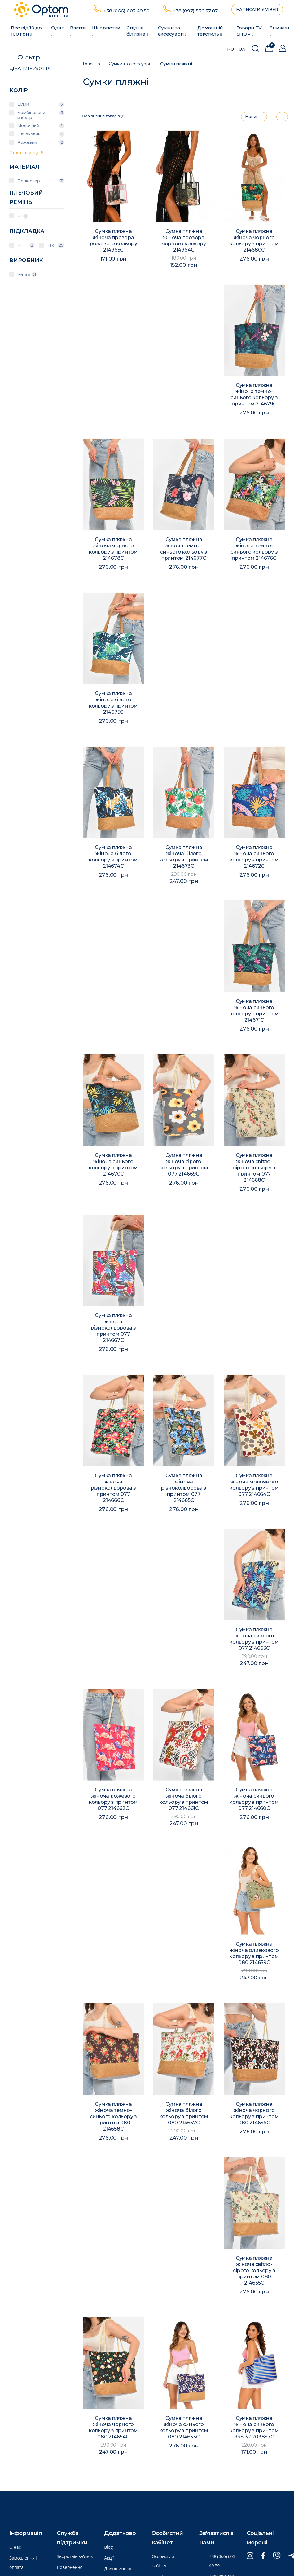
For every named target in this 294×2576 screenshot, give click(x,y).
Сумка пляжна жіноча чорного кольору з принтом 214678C (113, 551)
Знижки (279, 31)
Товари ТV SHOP (249, 31)
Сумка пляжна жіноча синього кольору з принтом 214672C (254, 859)
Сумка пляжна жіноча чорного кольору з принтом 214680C (254, 240)
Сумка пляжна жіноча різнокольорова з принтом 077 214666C (113, 1490)
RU (230, 49)
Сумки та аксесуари (172, 31)
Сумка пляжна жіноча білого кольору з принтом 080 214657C (184, 2116)
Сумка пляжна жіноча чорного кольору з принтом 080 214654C (113, 2430)
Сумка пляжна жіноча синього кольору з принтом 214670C (113, 1166)
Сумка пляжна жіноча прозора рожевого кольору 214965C (113, 240)
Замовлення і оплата (23, 2562)
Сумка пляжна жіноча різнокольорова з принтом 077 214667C (113, 1329)
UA (242, 49)
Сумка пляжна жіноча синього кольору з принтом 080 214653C (184, 2429)
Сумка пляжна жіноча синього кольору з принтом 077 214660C (254, 1801)
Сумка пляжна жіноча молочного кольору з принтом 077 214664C (254, 1487)
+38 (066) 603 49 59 (126, 11)
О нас (15, 2547)
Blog (108, 2547)
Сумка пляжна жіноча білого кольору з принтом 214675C (113, 705)
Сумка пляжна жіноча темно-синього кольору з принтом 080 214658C (113, 2118)
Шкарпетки (106, 31)
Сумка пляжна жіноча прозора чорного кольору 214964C (184, 240)
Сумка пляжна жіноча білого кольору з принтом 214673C (184, 859)
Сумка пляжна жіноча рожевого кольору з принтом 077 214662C (113, 1801)
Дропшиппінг (118, 2569)
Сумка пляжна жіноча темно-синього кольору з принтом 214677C (183, 551)
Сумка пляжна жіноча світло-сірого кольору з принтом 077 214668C (254, 1169)
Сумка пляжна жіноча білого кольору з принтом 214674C (113, 859)
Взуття (78, 31)
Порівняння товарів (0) (103, 116)
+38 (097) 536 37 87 (195, 11)
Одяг (57, 31)
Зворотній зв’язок (75, 2556)
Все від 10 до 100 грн (26, 31)
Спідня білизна (137, 31)
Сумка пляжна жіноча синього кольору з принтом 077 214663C (254, 1641)
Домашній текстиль (210, 31)
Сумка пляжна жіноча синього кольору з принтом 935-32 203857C (254, 2430)
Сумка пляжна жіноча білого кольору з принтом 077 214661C (184, 1801)
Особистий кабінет (162, 2561)
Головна (91, 64)
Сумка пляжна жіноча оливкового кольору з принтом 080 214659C (254, 1955)
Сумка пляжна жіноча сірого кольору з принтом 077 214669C (184, 1166)
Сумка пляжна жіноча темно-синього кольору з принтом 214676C (254, 551)
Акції (109, 2558)
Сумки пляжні (176, 64)
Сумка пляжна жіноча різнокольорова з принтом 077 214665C (183, 1490)
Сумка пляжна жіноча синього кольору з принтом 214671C (254, 1012)
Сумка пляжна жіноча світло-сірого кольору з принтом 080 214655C (254, 2272)
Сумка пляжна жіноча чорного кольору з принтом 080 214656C (254, 2115)
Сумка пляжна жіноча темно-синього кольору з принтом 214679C (254, 396)
